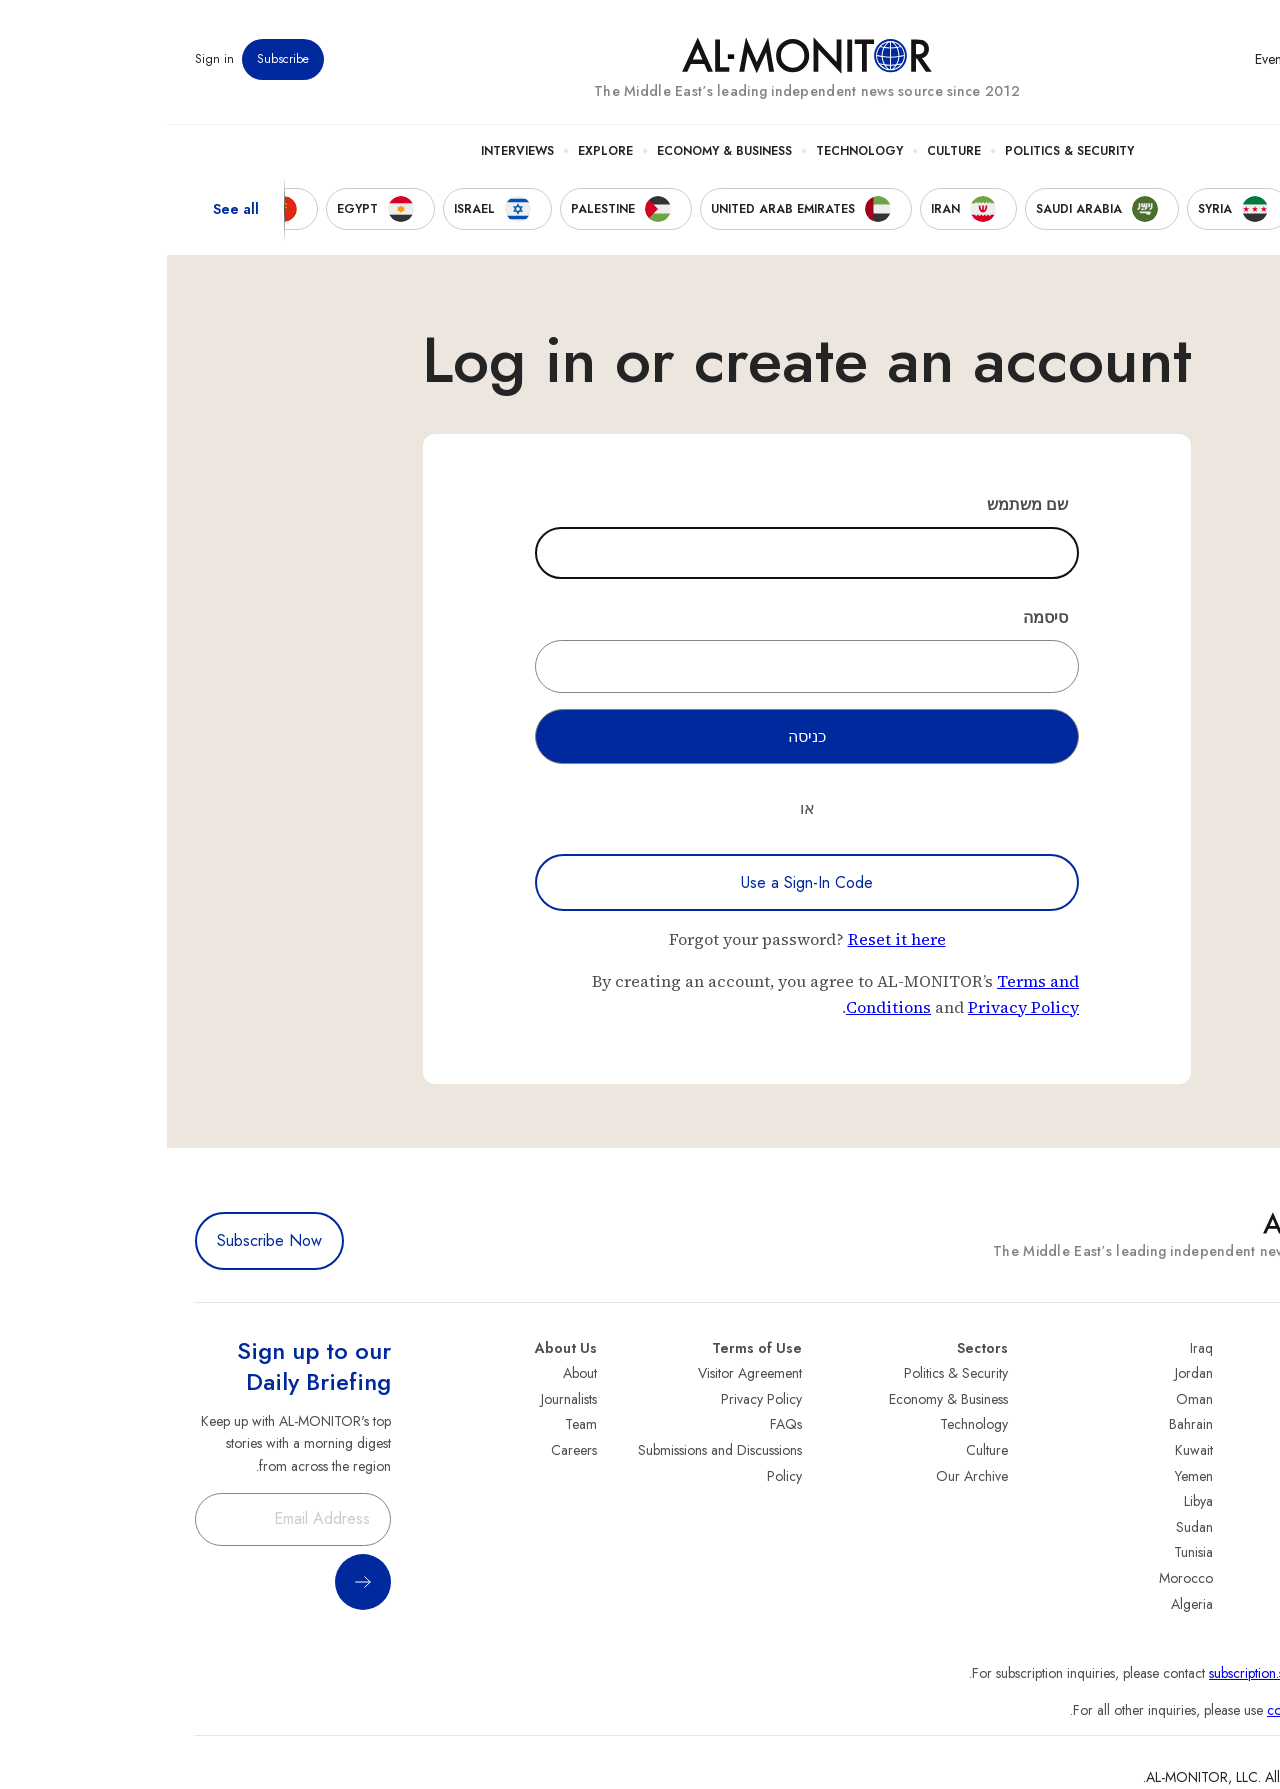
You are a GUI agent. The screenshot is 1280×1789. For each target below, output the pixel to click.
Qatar (1235, 1552)
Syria (1237, 1604)
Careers (407, 1450)
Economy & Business (557, 151)
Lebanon (1227, 1578)
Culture (787, 151)
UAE (1239, 1450)
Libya (1031, 1501)
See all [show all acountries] (69, 209)
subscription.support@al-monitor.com (1147, 1673)
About (413, 1373)
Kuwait (1027, 1450)
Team (414, 1424)
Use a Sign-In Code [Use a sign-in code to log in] (640, 882)
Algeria (1025, 1604)
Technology (692, 151)
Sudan (1027, 1527)
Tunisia (1026, 1552)
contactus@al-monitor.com (1176, 1710)
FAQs (619, 1424)
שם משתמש (860, 504)
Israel (1237, 1476)
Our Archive (805, 1476)
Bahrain (1024, 1424)
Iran (1241, 1424)
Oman (1027, 1399)
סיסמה (878, 617)
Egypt (1236, 1527)
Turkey (1233, 1373)
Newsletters (1171, 59)
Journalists (402, 1399)
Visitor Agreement (583, 1373)
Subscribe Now (102, 1240)
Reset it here (730, 939)
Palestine (1227, 1501)
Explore (438, 151)
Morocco (1019, 1578)
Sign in (47, 59)
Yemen (1027, 1476)
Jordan (1027, 1373)
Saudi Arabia (1214, 1399)
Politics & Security (902, 151)
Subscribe (116, 59)
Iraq (1034, 1348)
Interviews (350, 151)
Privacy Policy (856, 1007)
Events (1105, 59)
